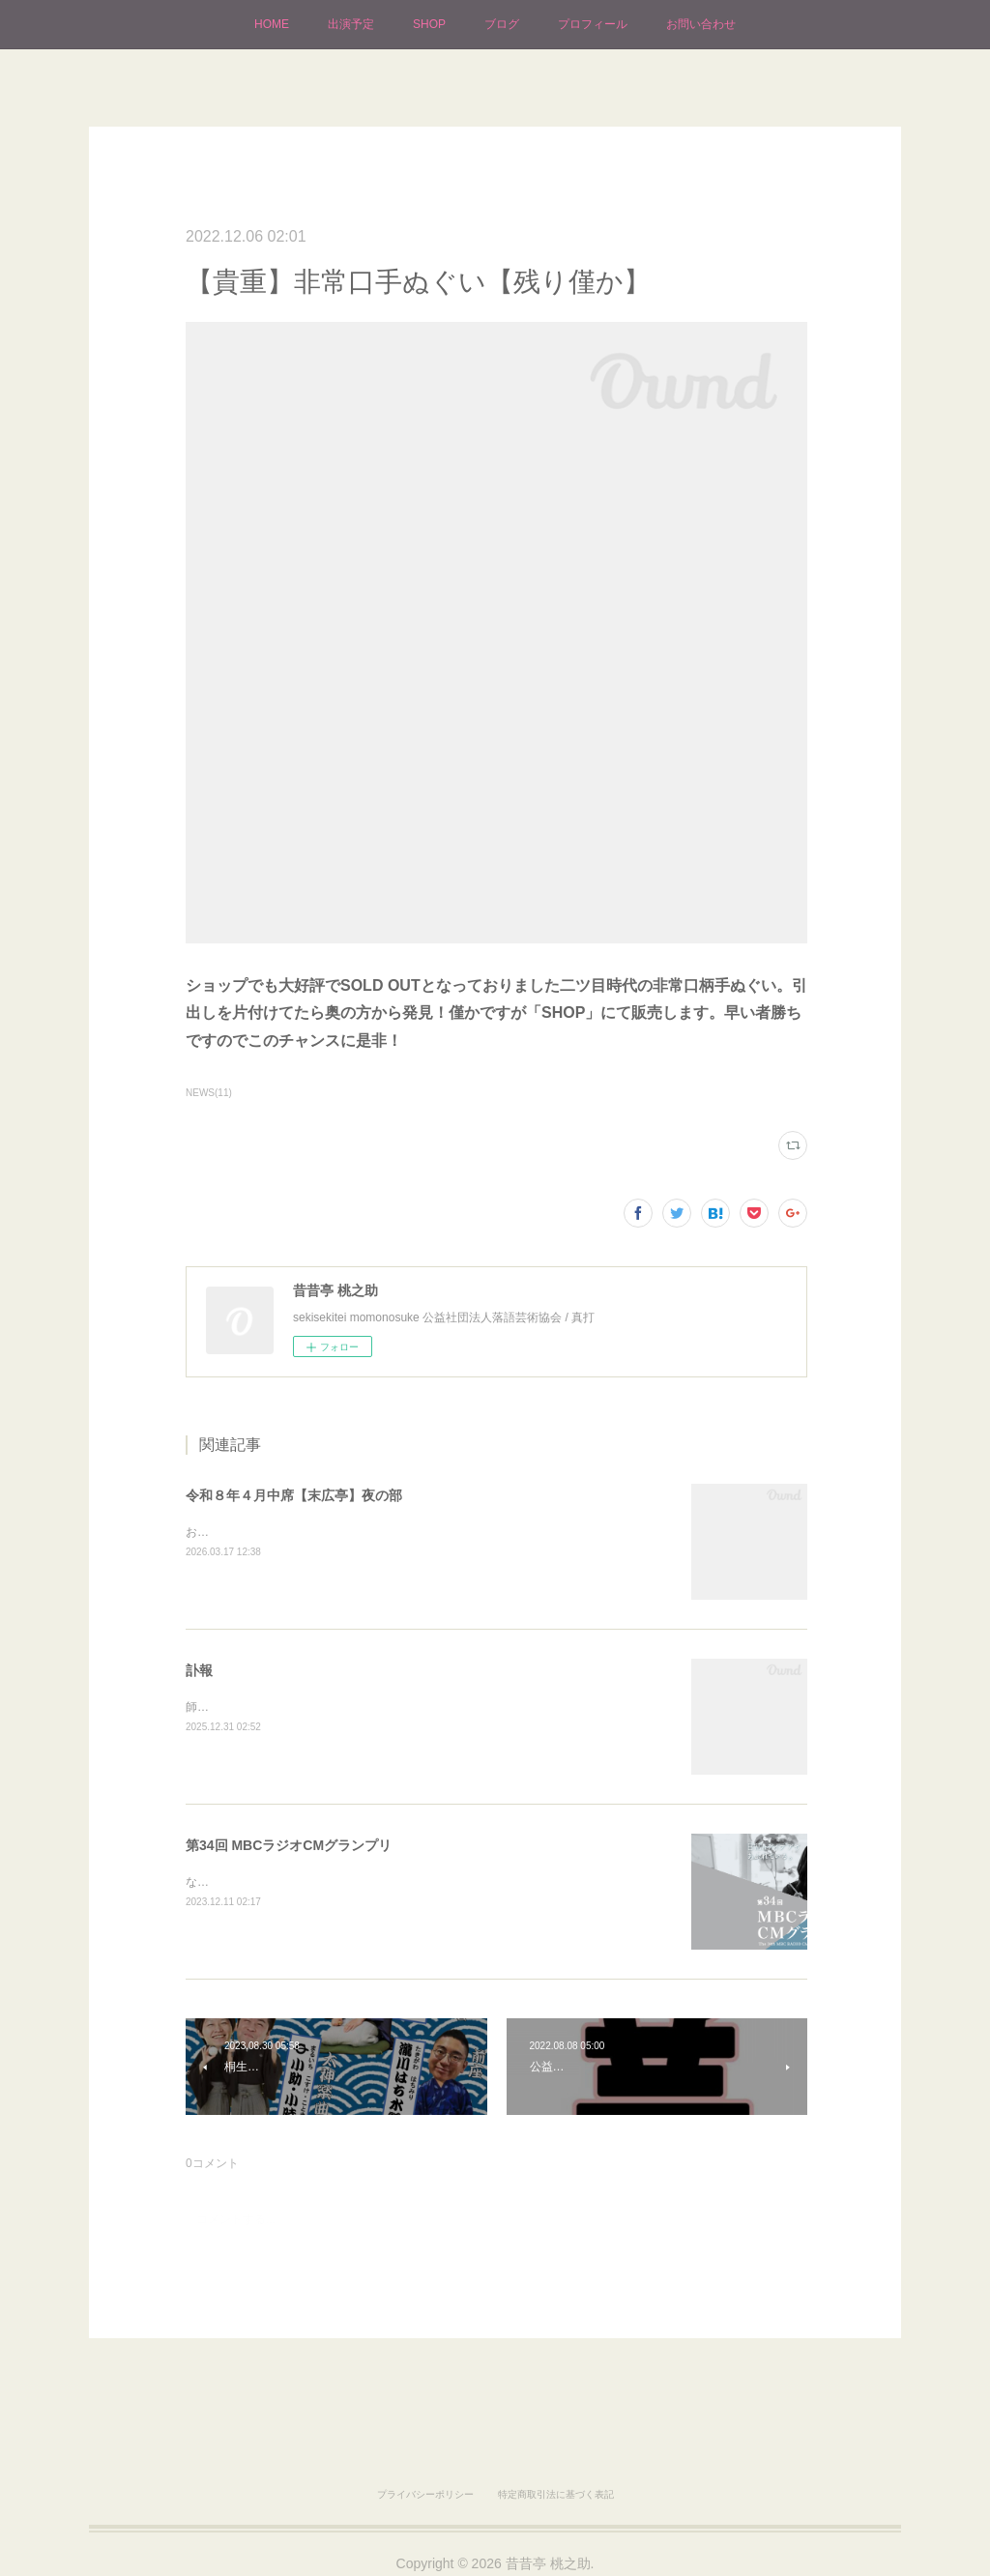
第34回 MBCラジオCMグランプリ (289, 1845)
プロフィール (592, 24)
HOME (271, 24)
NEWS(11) (209, 1092)
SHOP (429, 24)
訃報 (199, 1670)
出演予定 (351, 24)
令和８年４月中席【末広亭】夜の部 (294, 1495)
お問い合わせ (701, 24)
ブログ (501, 24)
